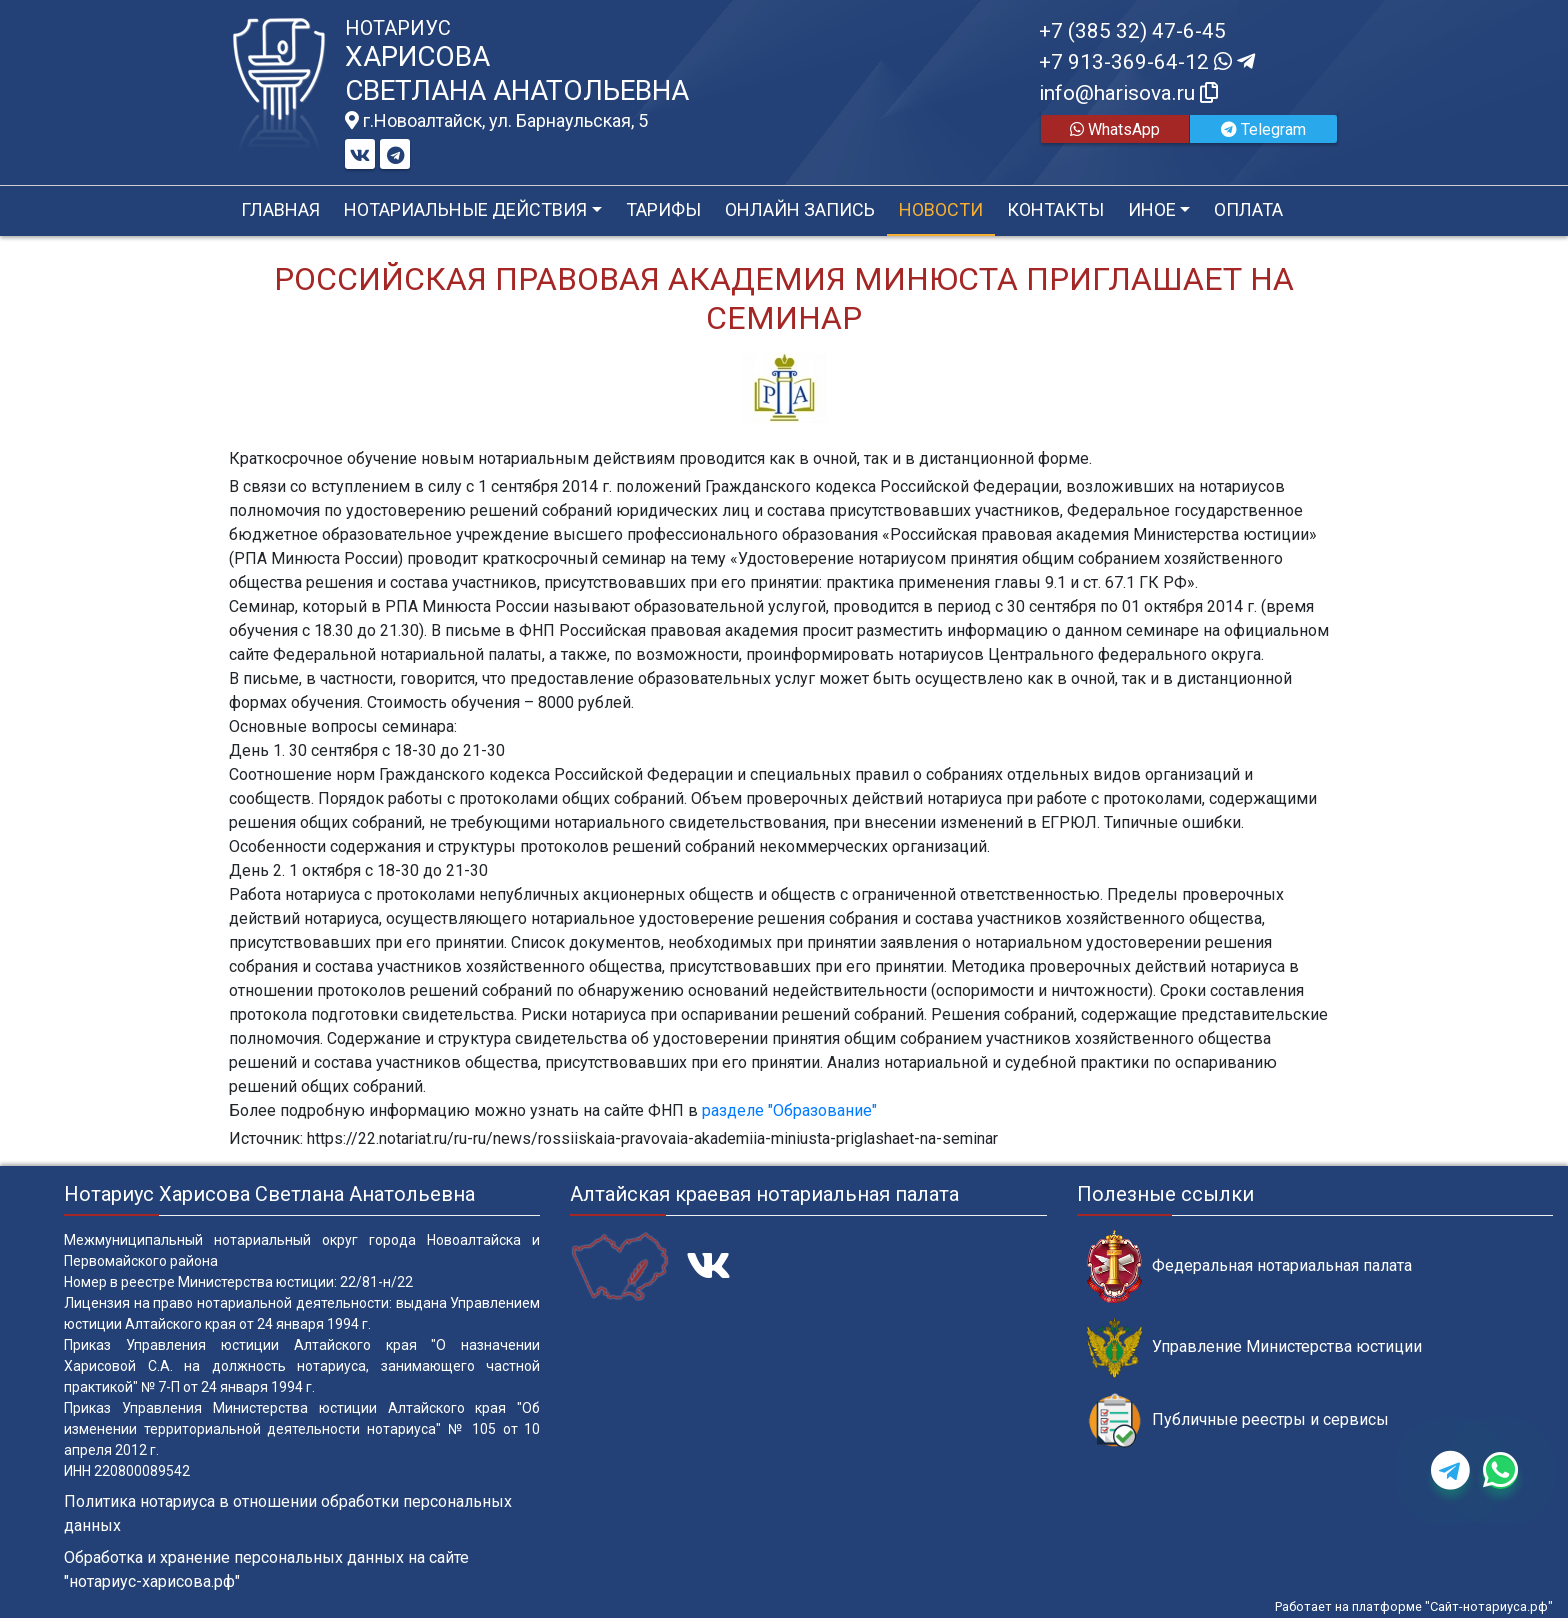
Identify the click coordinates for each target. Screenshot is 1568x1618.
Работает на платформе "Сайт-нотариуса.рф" (1414, 1606)
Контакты (1055, 209)
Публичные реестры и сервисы (1238, 1420)
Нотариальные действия (465, 209)
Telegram (1263, 129)
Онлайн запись (800, 209)
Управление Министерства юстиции (1254, 1347)
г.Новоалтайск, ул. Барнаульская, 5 (496, 121)
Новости (941, 209)
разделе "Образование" (789, 1110)
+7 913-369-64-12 (1147, 62)
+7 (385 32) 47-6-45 (1132, 31)
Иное (1152, 209)
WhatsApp (1115, 129)
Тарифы (663, 209)
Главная (280, 209)
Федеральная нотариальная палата (1249, 1266)
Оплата (1248, 209)
